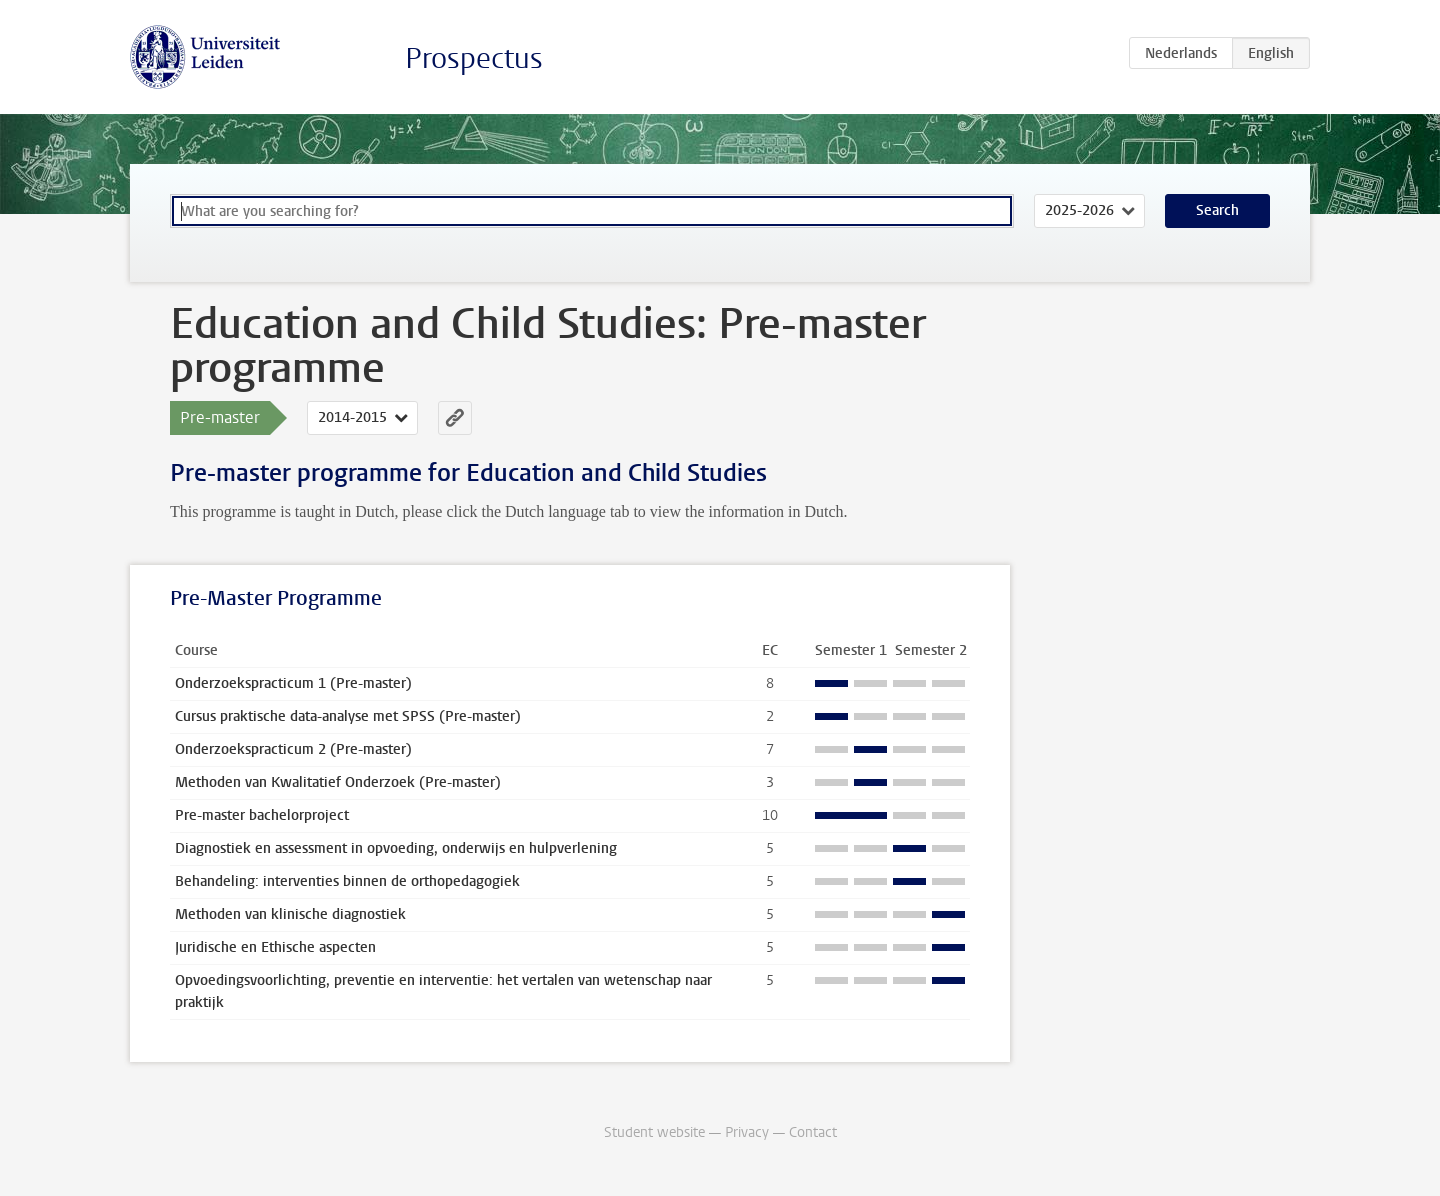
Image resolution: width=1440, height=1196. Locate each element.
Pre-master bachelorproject (262, 815)
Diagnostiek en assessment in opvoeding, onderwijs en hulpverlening (396, 848)
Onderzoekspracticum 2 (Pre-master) (293, 749)
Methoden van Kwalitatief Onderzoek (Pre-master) (338, 782)
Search (1217, 210)
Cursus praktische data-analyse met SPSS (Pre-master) (348, 716)
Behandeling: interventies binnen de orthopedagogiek (347, 881)
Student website (654, 1132)
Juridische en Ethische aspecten (275, 947)
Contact (813, 1132)
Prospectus (474, 58)
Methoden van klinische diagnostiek (290, 914)
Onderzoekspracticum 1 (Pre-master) (293, 683)
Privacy (747, 1132)
